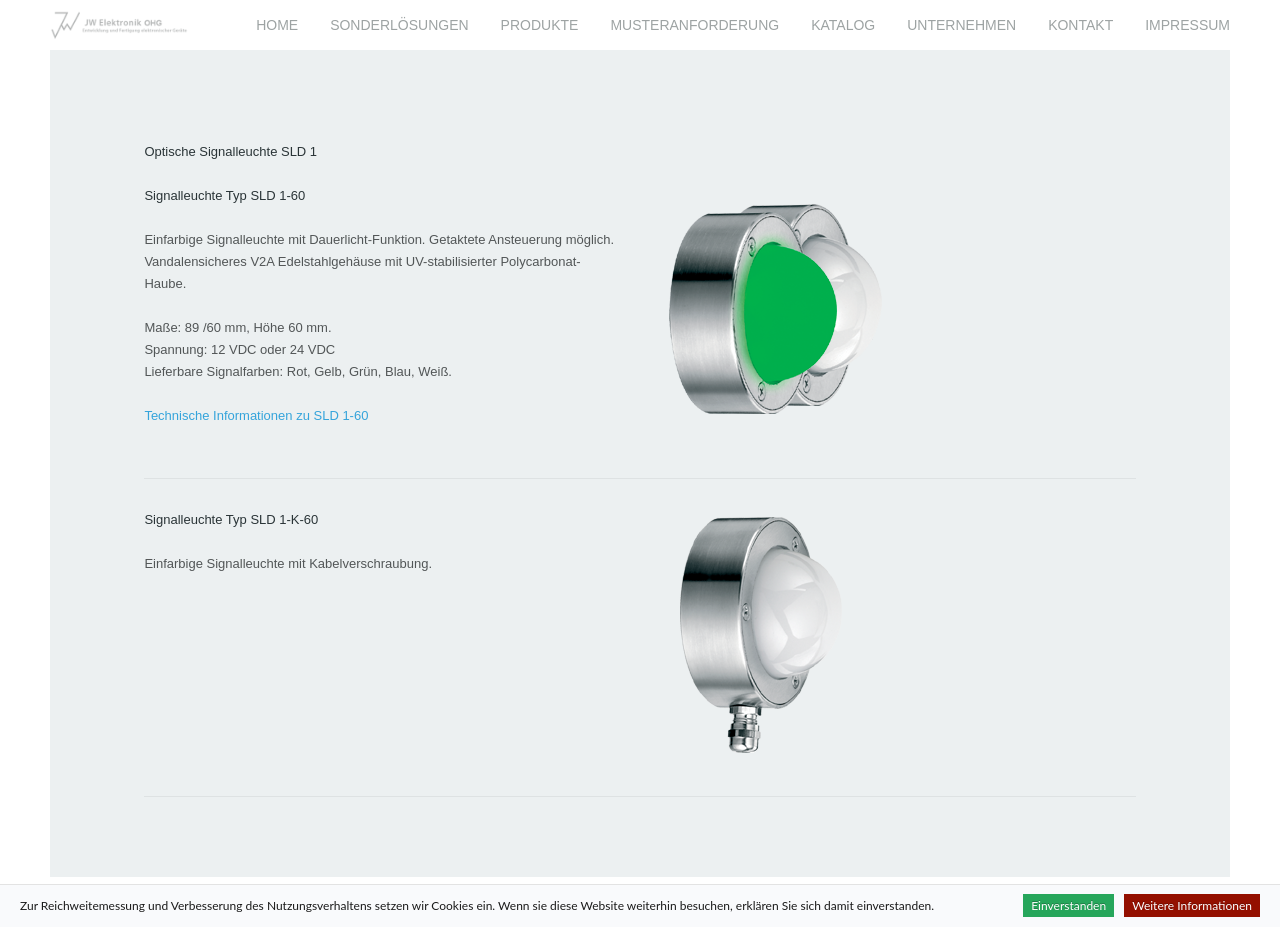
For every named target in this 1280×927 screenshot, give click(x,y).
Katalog (843, 25)
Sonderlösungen (399, 25)
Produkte (540, 25)
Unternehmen (961, 25)
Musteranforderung (694, 25)
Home (277, 25)
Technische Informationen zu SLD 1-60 (256, 415)
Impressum (1187, 25)
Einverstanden (1068, 905)
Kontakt (1080, 25)
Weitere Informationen (1192, 905)
